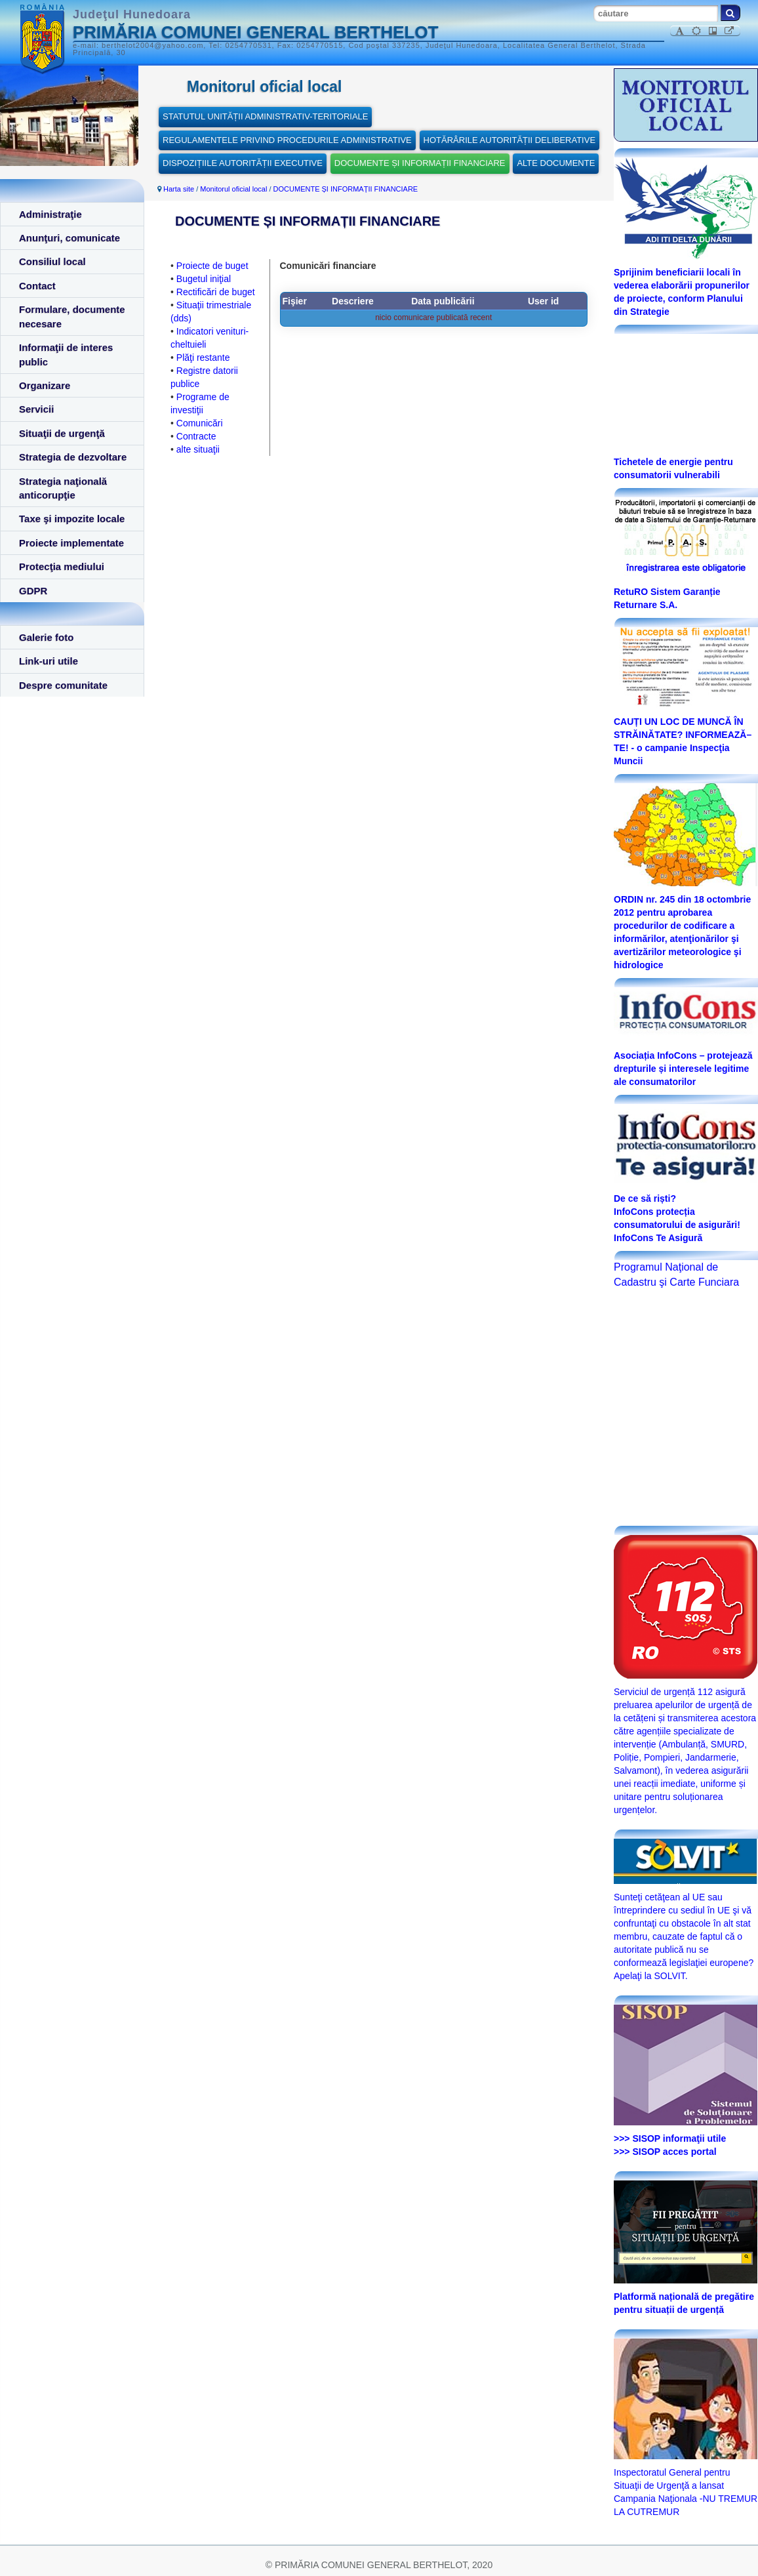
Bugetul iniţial (203, 279)
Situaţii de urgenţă (62, 433)
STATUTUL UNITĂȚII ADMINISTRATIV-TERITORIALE (265, 116)
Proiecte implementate (71, 542)
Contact (37, 285)
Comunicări (199, 423)
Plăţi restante (203, 357)
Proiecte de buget (212, 265)
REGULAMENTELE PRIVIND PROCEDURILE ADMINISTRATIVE (287, 140)
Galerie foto (46, 637)
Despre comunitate (63, 685)
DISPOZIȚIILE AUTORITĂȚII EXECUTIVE (243, 163)
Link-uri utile (48, 660)
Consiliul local (52, 261)
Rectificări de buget (215, 292)
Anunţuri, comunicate (69, 237)
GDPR (33, 590)
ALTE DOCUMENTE (556, 163)
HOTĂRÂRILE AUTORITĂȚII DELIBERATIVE (509, 140)
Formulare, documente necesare (72, 316)
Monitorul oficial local (233, 189)
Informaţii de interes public (66, 354)
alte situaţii (198, 449)
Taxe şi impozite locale (72, 518)
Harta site (178, 189)
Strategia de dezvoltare (73, 456)
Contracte (196, 436)
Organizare (44, 385)
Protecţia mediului (61, 566)
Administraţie (50, 214)
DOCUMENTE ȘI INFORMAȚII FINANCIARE (420, 163)
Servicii (36, 409)
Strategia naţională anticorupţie (63, 488)
